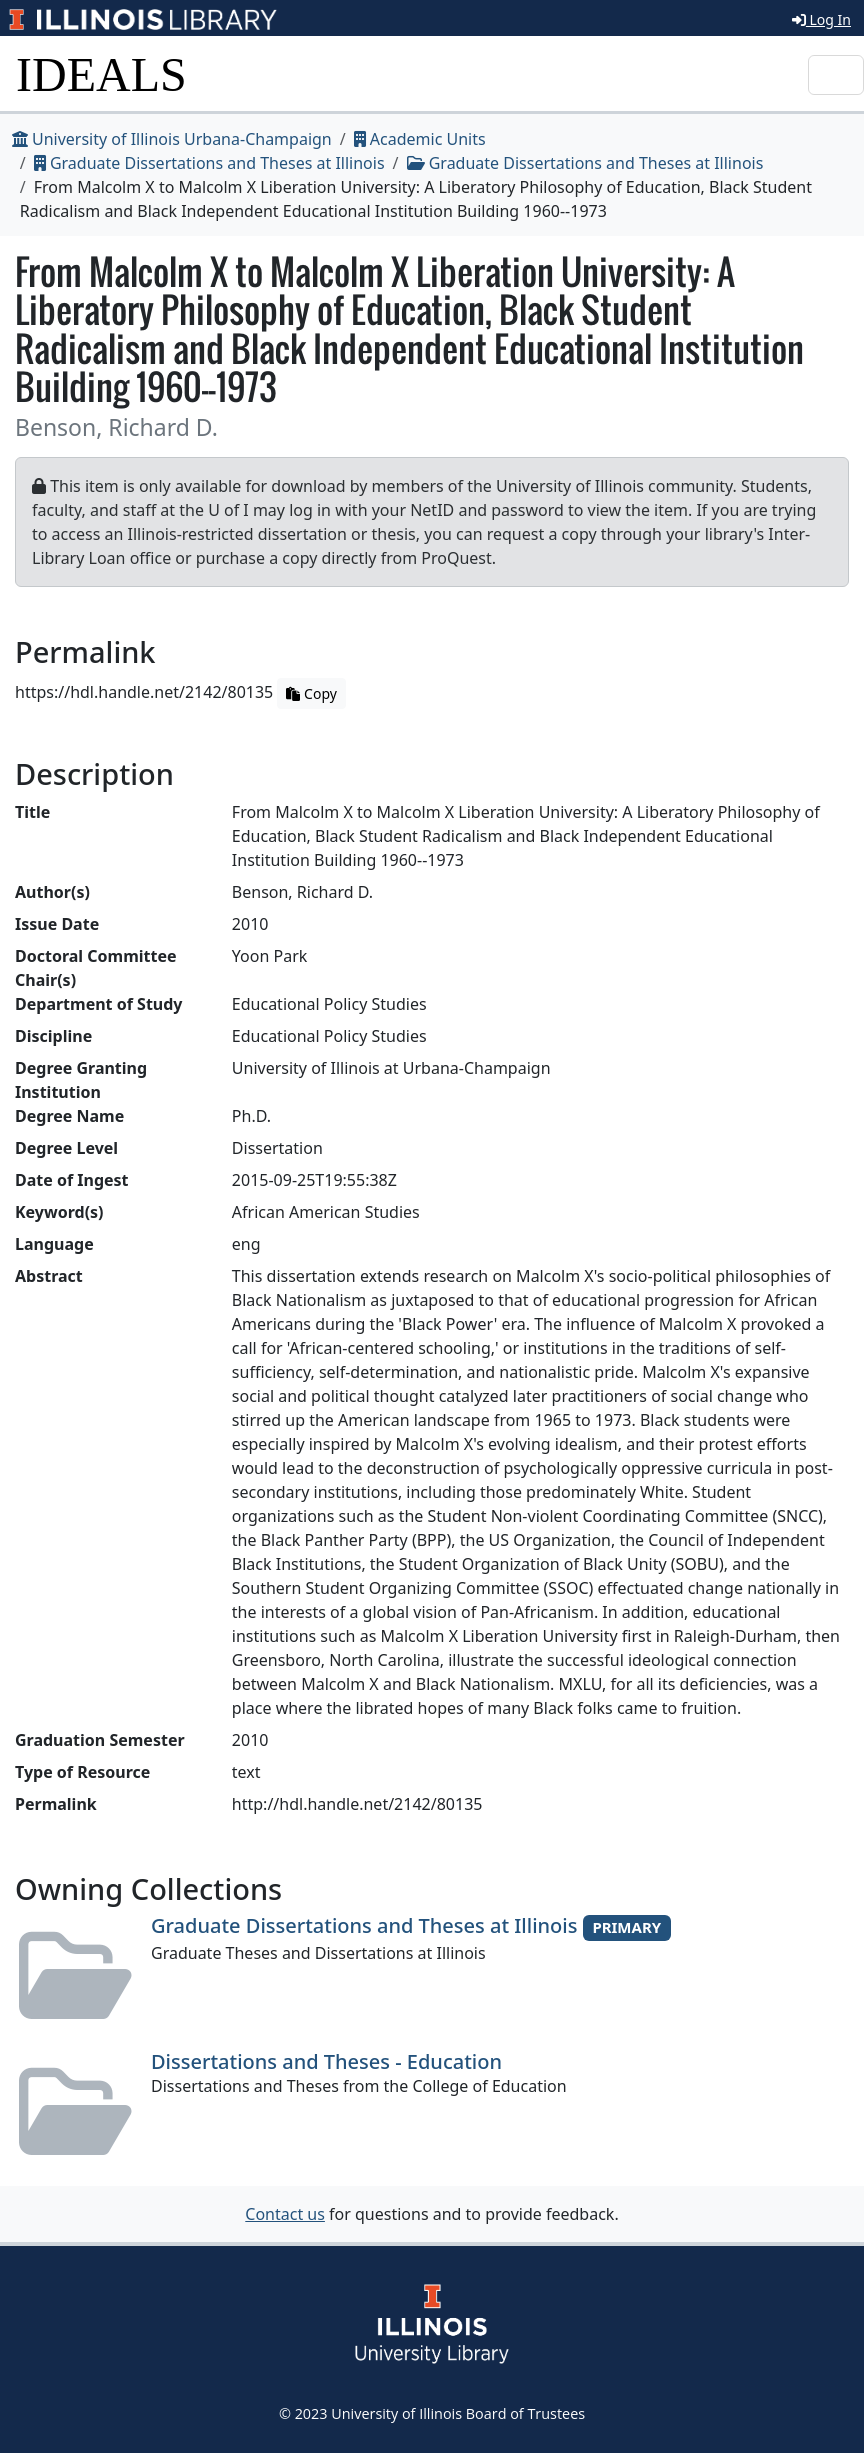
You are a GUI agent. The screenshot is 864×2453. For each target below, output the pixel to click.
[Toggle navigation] (836, 75)
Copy (311, 693)
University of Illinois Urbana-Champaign (172, 139)
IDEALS (101, 74)
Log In (821, 19)
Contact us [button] (285, 2214)
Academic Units (420, 139)
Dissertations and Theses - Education (326, 2061)
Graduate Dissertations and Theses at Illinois (209, 163)
